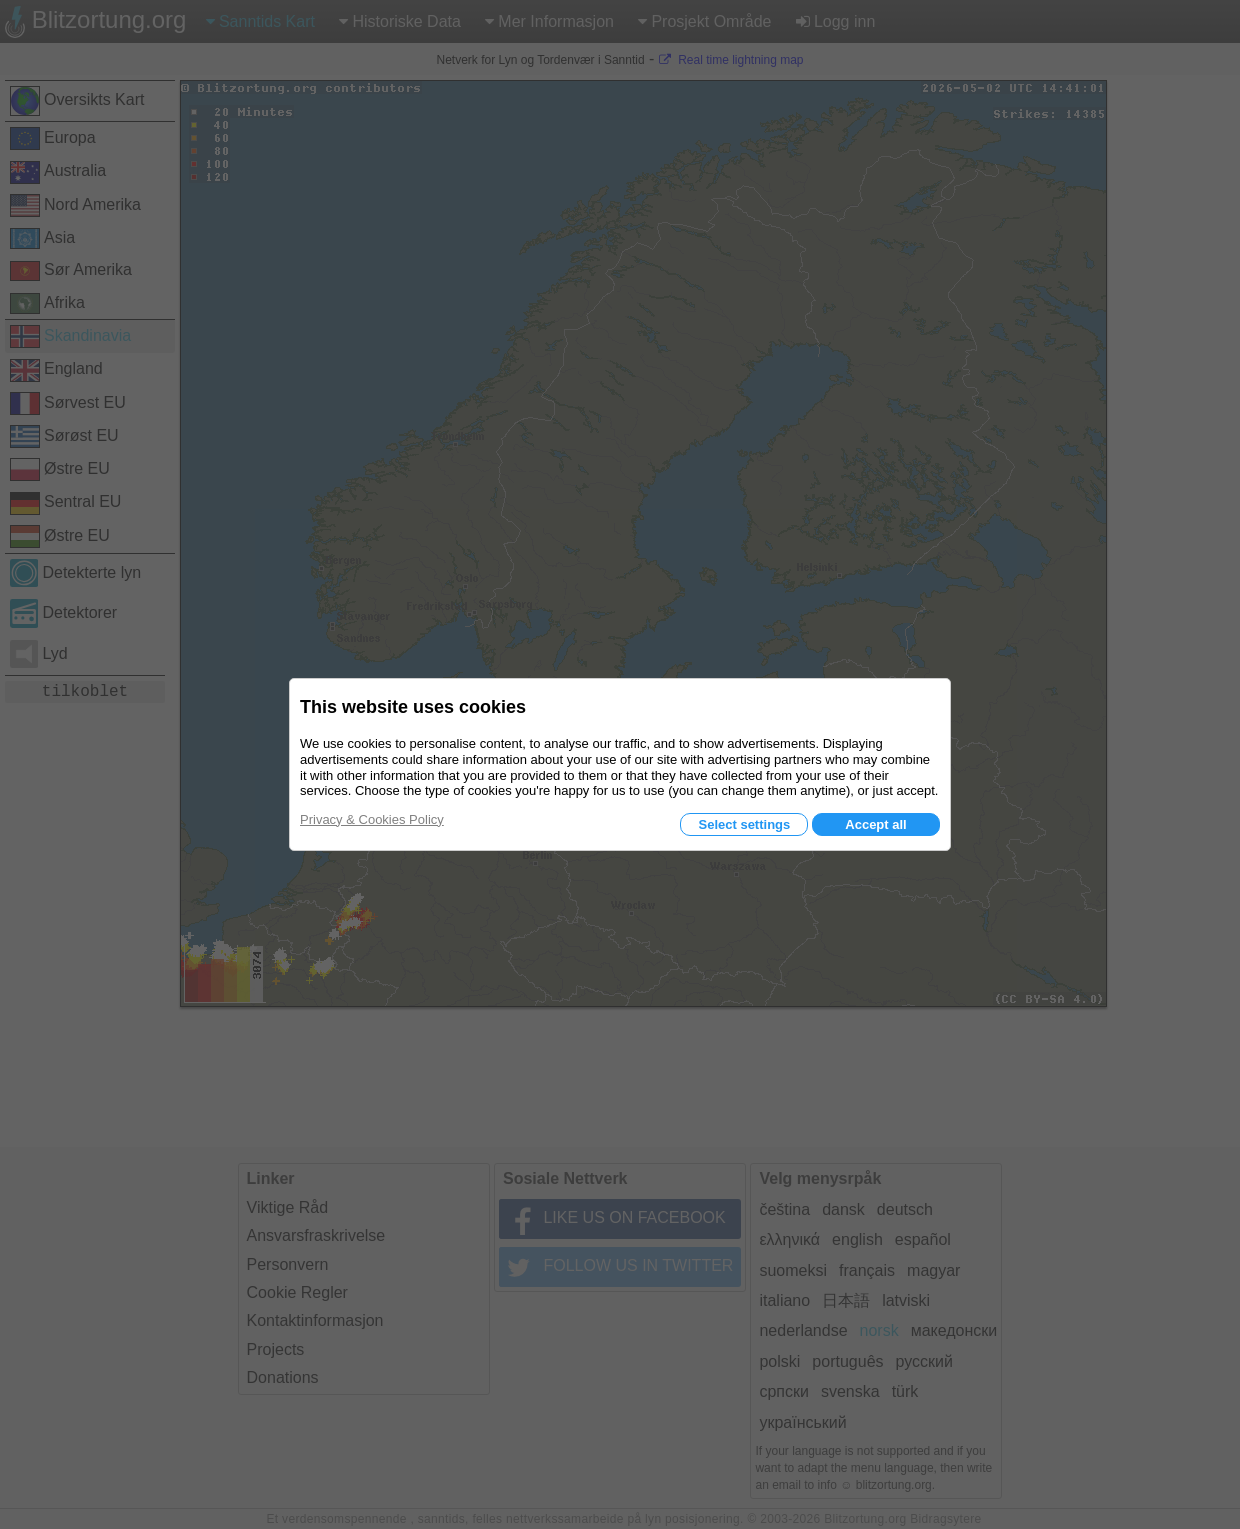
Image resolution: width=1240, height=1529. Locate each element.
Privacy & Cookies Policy (372, 819)
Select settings (744, 824)
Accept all (875, 824)
